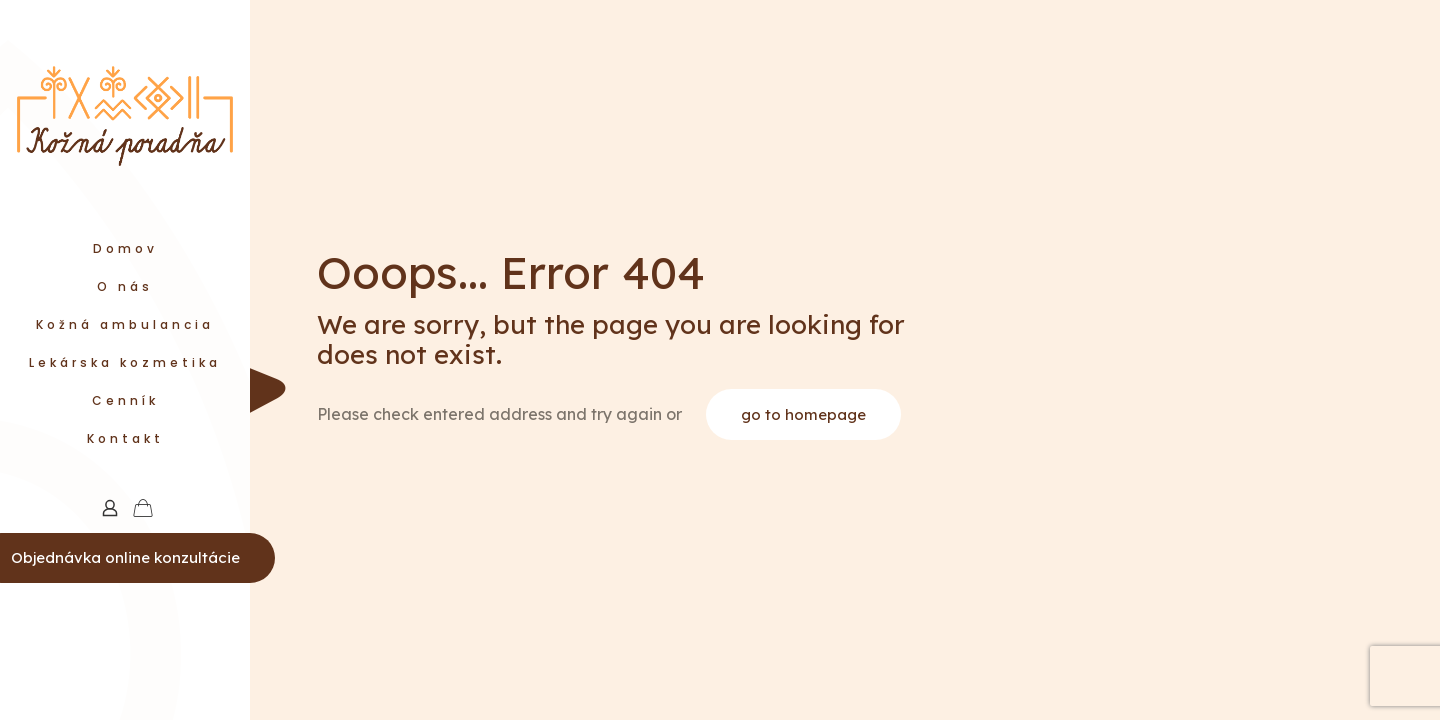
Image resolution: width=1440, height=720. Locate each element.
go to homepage (803, 414)
